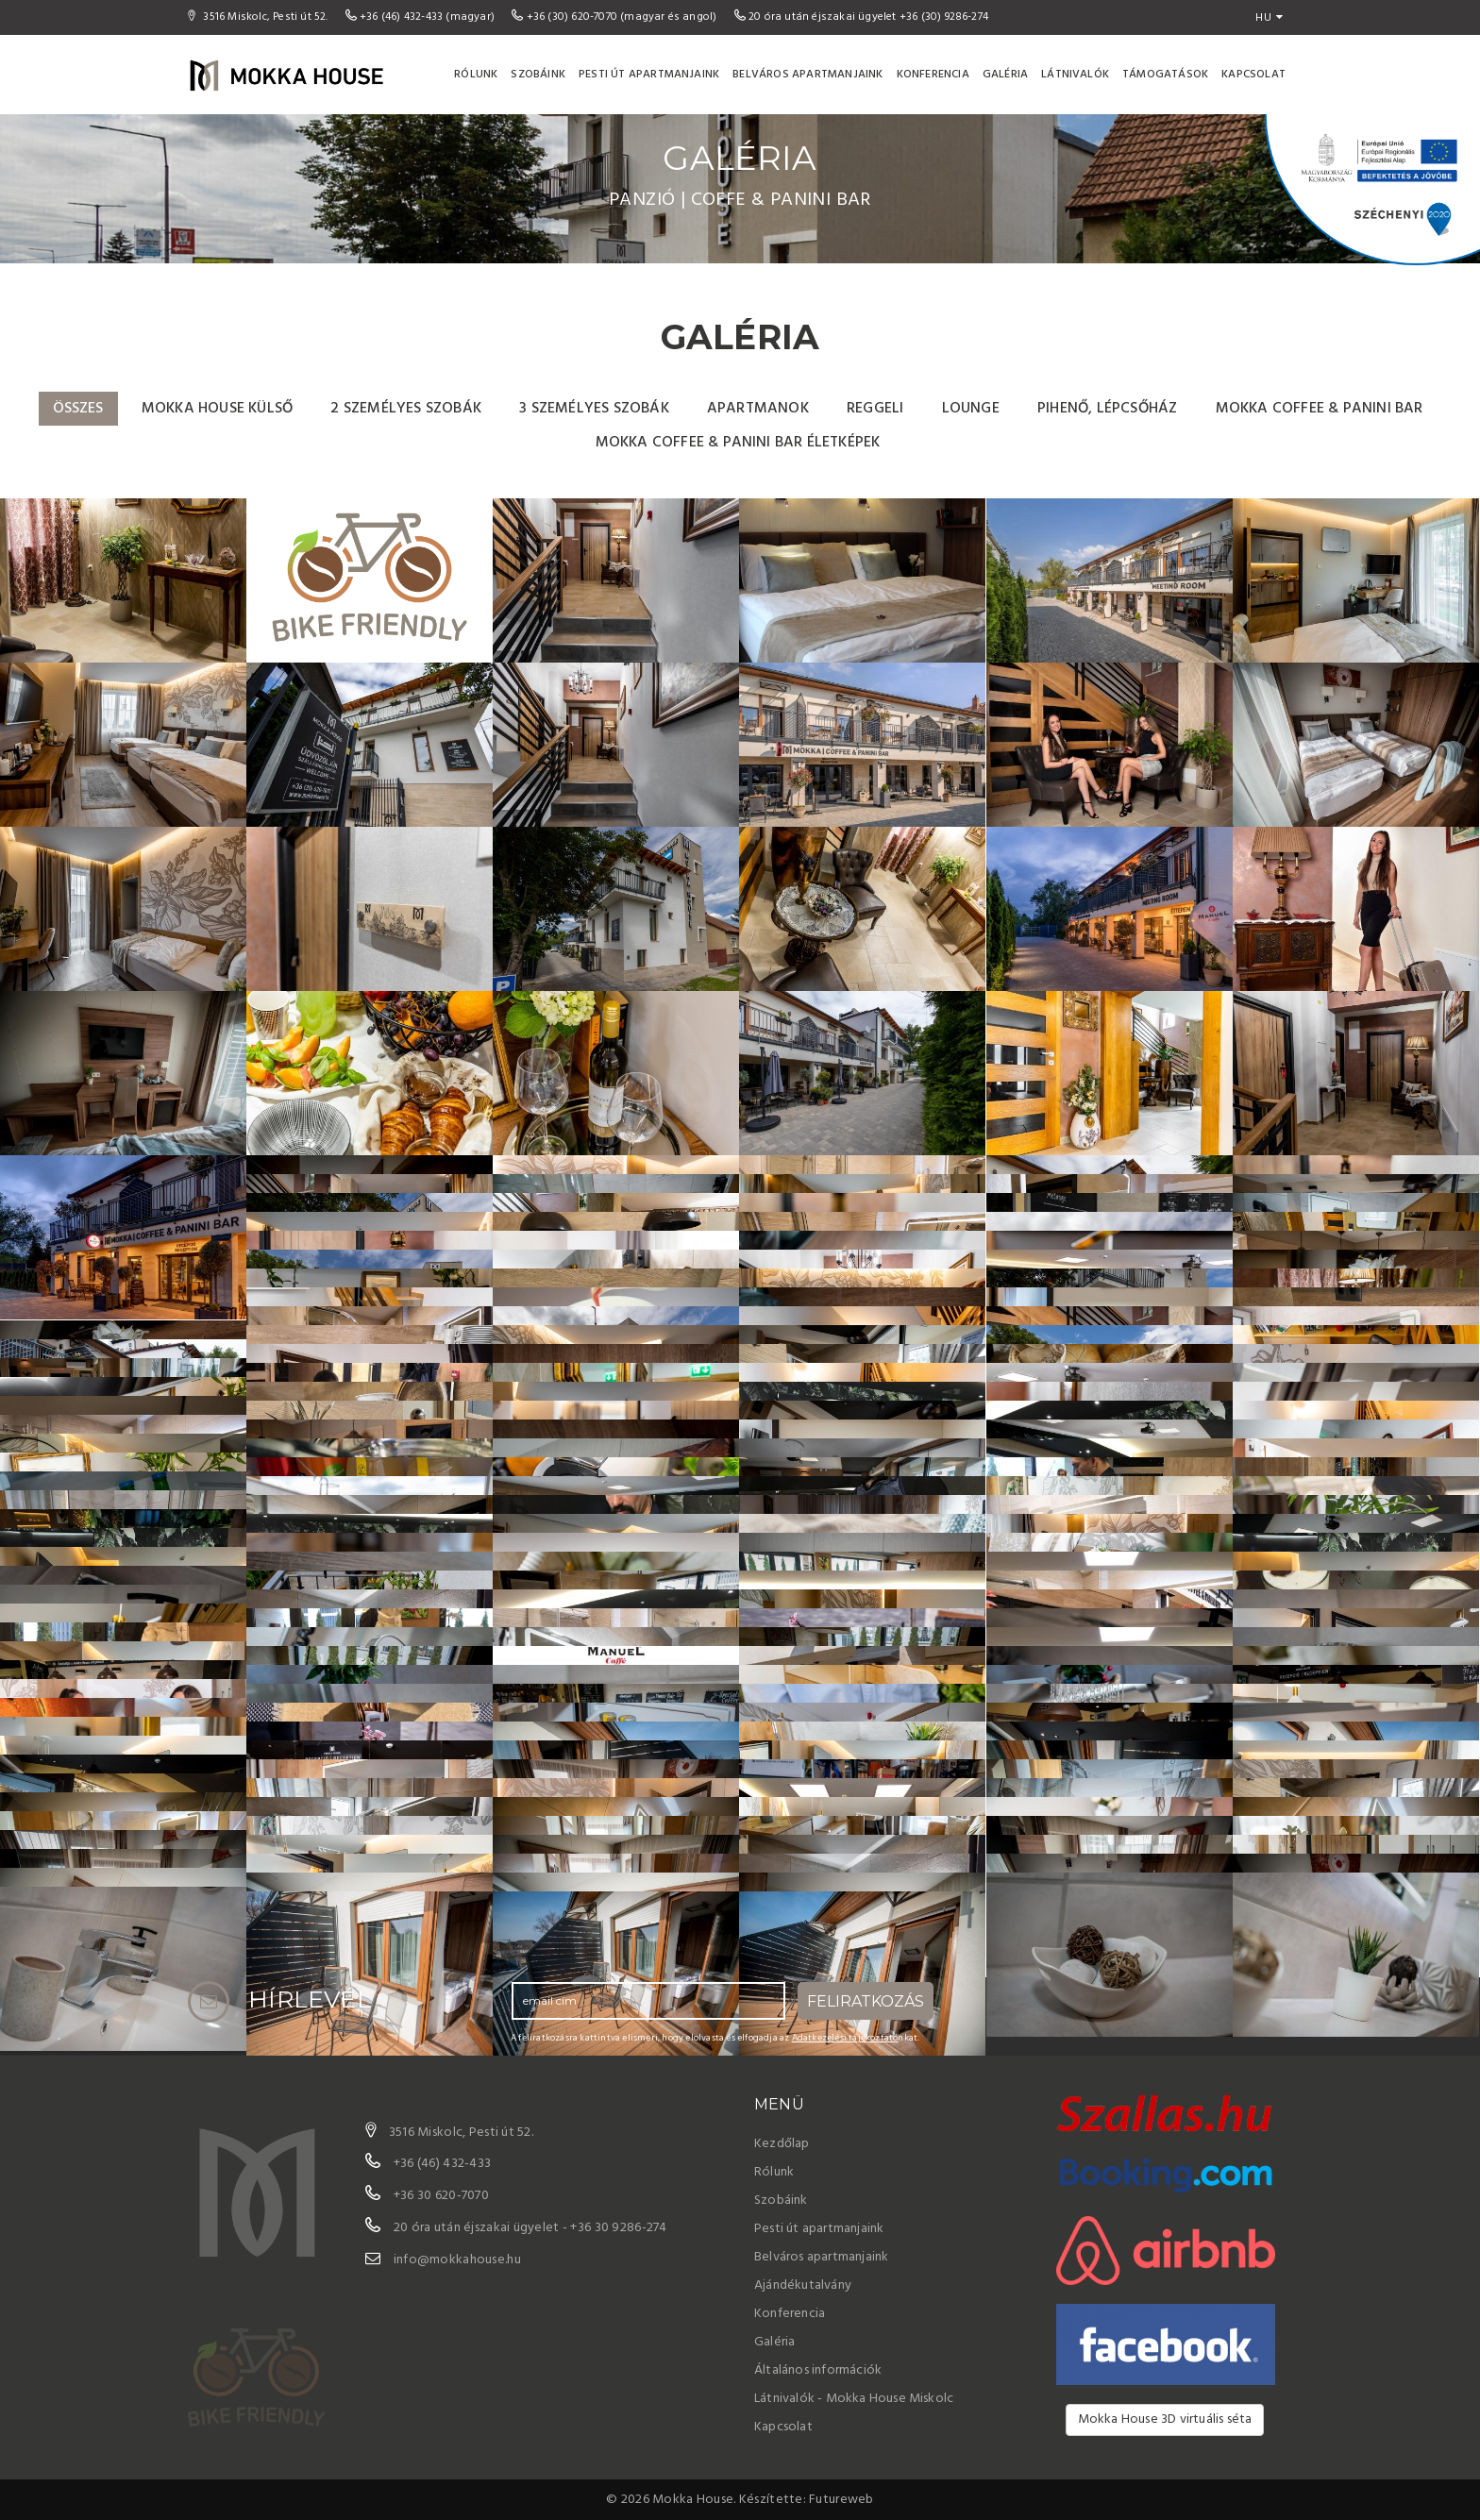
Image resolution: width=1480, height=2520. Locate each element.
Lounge (971, 408)
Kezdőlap (782, 2144)
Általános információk (818, 2370)
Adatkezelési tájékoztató (845, 2037)
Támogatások (1165, 74)
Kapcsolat (1253, 74)
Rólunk (475, 74)
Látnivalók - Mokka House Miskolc (853, 2399)
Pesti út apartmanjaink (649, 74)
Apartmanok (758, 408)
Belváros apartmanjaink (807, 74)
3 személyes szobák (594, 408)
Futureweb (841, 2500)
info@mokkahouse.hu (457, 2260)
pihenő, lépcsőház (1107, 408)
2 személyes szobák (405, 408)
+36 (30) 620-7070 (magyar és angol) (615, 17)
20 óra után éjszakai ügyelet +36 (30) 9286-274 (861, 17)
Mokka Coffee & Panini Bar (1319, 408)
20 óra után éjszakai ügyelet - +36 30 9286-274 (530, 2228)
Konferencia (933, 74)
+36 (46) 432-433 (442, 2164)
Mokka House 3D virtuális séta (1165, 2419)
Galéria (1005, 74)
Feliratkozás (865, 2001)
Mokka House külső (217, 408)
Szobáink (538, 74)
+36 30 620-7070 (441, 2196)
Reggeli (875, 408)
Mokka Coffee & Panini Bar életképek (738, 442)
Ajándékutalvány (802, 2285)
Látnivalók (1075, 74)
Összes (78, 408)
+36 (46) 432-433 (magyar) (421, 17)
